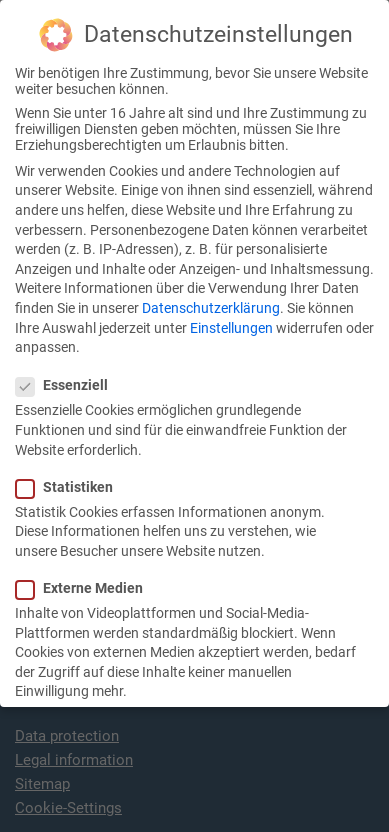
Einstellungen (231, 303)
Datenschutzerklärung (211, 284)
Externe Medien (85, 564)
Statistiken (70, 463)
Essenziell (68, 361)
